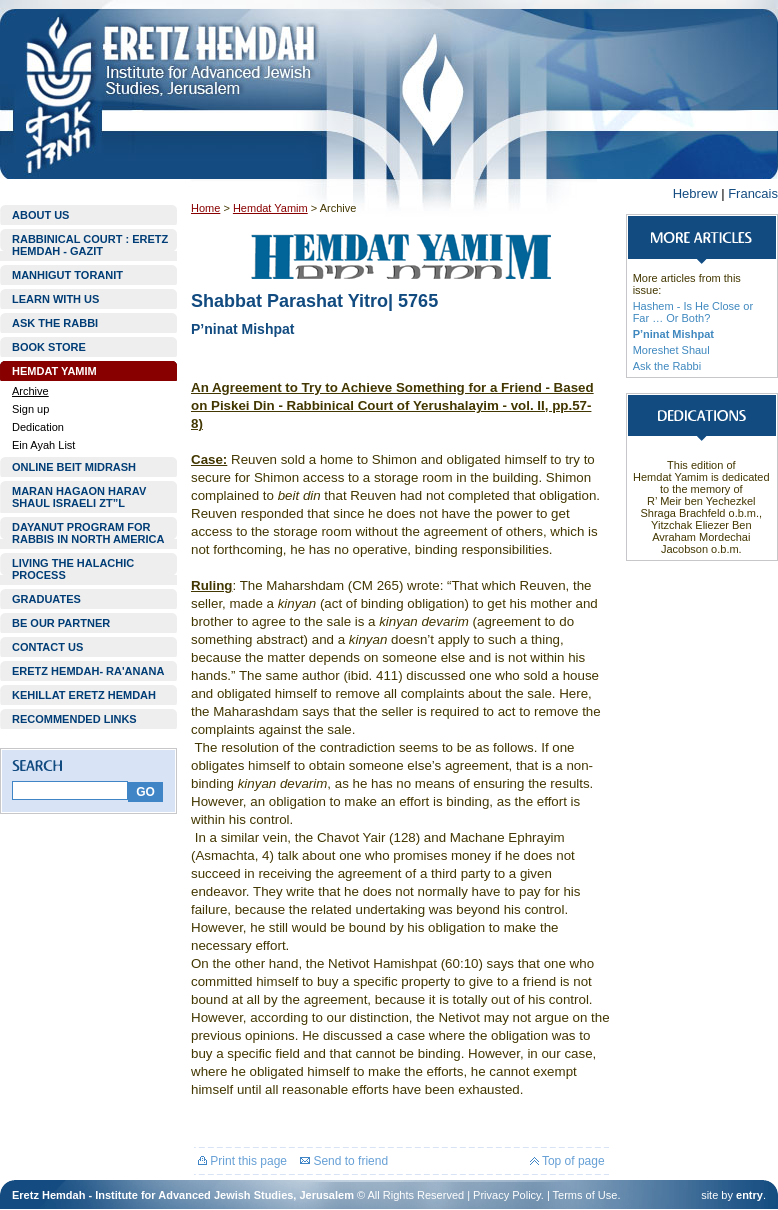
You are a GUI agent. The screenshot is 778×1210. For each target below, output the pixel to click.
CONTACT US (47, 647)
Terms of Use (585, 1195)
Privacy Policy (507, 1195)
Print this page (242, 1161)
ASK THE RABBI (55, 323)
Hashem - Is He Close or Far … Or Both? (693, 312)
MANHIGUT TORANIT (67, 275)
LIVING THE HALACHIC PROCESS (73, 569)
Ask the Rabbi (667, 366)
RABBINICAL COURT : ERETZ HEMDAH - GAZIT (90, 245)
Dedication (38, 427)
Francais (753, 193)
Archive (30, 391)
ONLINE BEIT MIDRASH (74, 467)
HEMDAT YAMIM (54, 371)
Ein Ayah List (43, 445)
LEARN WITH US (55, 299)
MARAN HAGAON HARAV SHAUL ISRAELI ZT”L (79, 497)
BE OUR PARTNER (61, 623)
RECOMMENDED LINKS (74, 719)
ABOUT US (40, 215)
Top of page (567, 1161)
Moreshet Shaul (671, 350)
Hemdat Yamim (270, 208)
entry (749, 1195)
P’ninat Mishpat (673, 334)
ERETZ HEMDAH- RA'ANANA (88, 671)
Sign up (30, 409)
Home (205, 208)
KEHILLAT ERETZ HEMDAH (84, 695)
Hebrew (695, 193)
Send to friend (344, 1161)
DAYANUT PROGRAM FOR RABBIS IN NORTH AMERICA (88, 533)
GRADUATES (46, 599)
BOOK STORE (49, 347)
